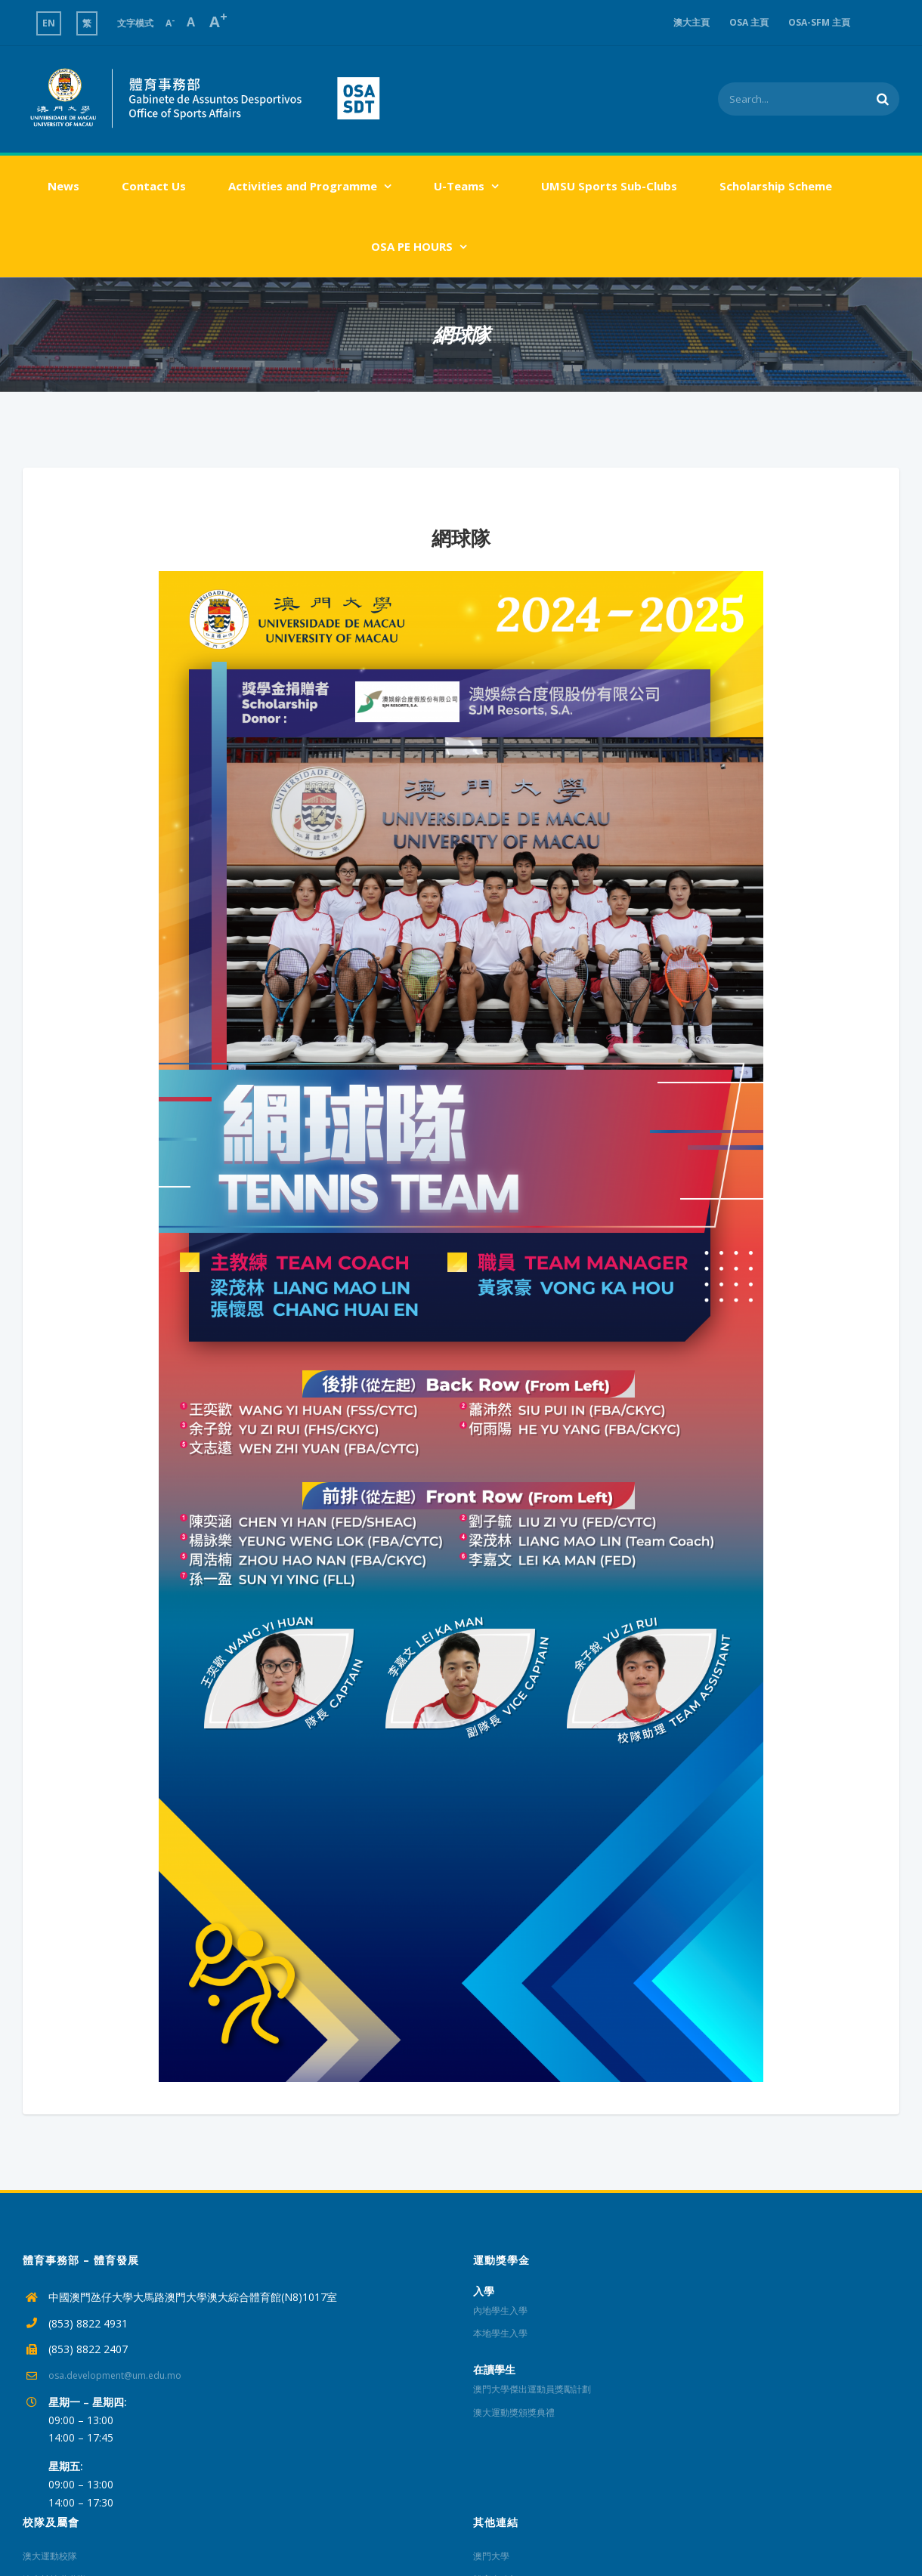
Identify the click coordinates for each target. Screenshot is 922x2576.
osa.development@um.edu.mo (114, 2375)
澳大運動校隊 (50, 2556)
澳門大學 (491, 2556)
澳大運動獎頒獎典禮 (514, 2412)
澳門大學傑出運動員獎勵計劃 (532, 2389)
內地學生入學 (500, 2310)
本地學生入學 (500, 2333)
